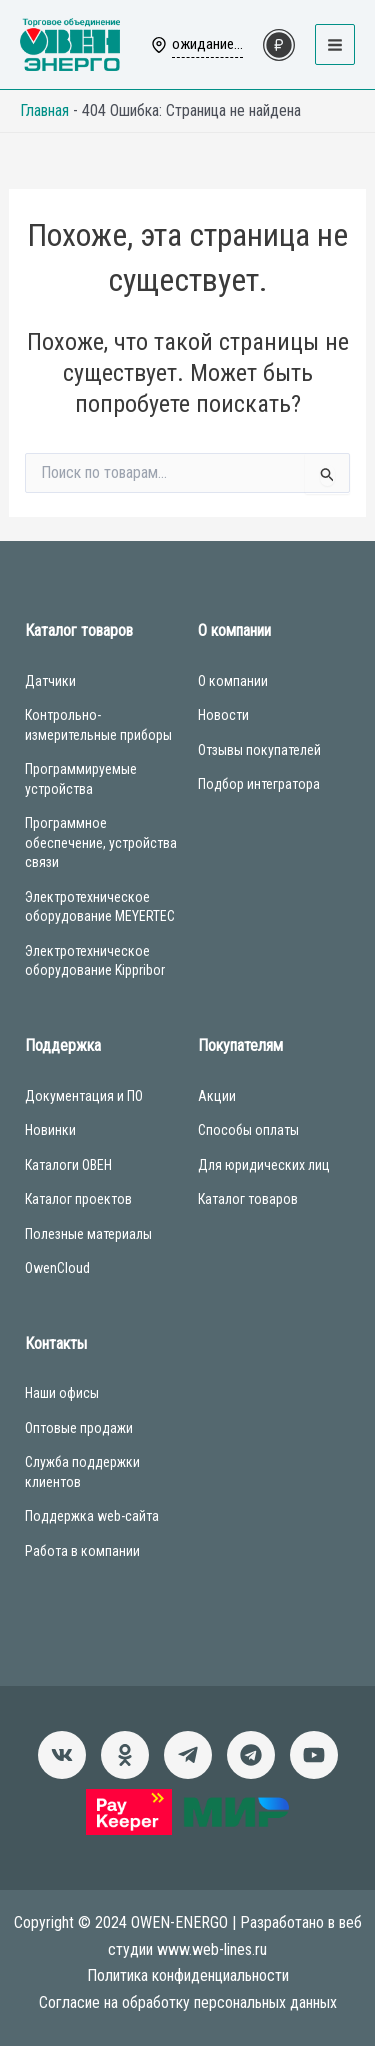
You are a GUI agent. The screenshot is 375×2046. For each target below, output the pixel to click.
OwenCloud (57, 1268)
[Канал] (314, 1755)
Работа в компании (82, 1551)
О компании (233, 681)
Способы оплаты (248, 1130)
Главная (44, 110)
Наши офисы (62, 1393)
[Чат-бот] (251, 1755)
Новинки (50, 1130)
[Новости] (188, 1755)
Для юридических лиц (264, 1165)
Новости (223, 715)
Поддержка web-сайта (92, 1516)
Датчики (50, 681)
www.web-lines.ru (212, 1949)
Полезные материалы (88, 1234)
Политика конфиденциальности (188, 1975)
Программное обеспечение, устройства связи (101, 842)
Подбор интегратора (259, 784)
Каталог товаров (248, 1199)
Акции (217, 1096)
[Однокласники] (125, 1755)
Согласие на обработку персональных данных (188, 2002)
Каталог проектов (78, 1199)
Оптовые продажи (79, 1428)
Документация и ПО (84, 1096)
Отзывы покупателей (259, 750)
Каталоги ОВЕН (68, 1165)
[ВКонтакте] (62, 1755)
